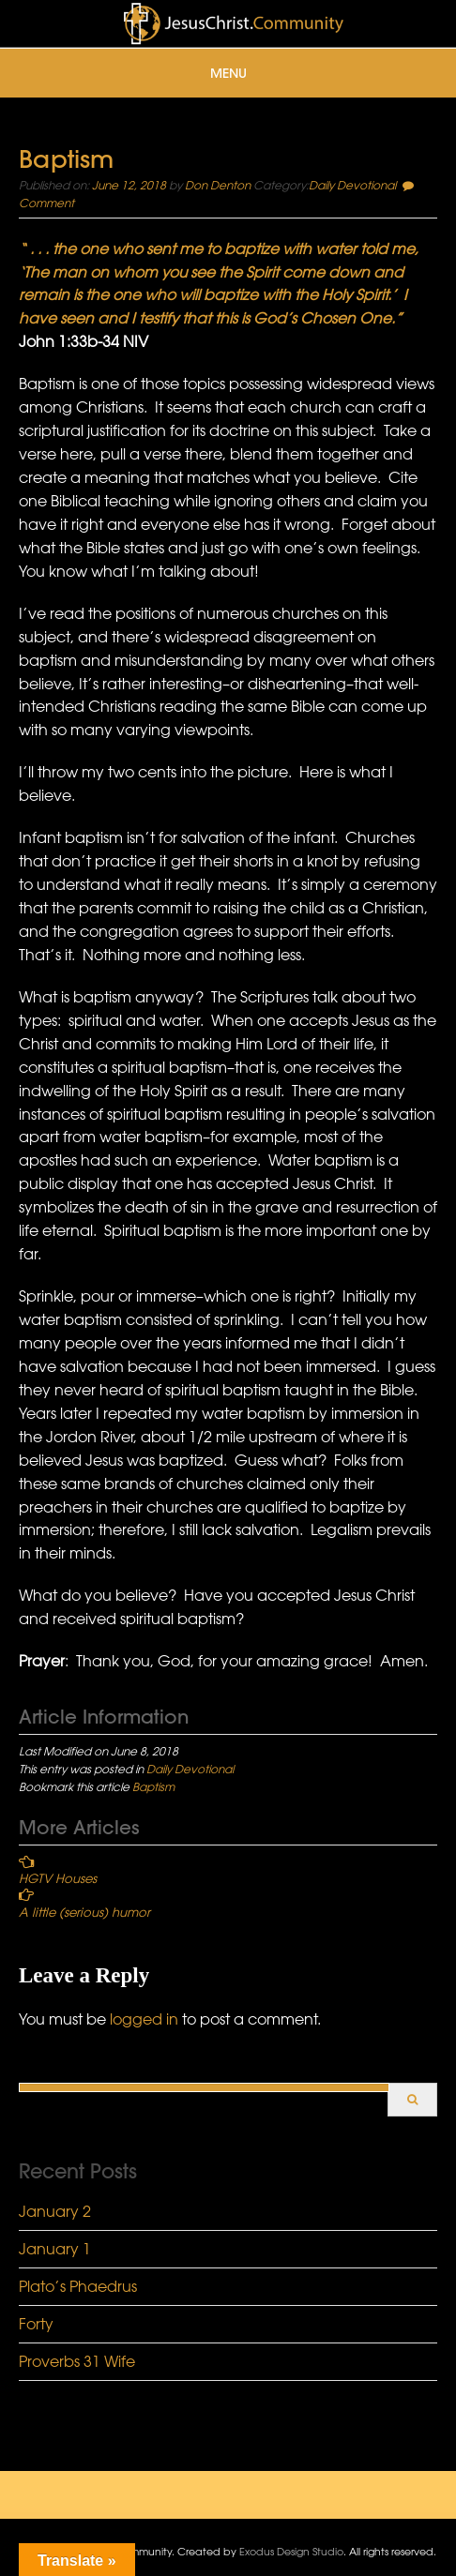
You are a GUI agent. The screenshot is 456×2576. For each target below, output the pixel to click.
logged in (144, 2019)
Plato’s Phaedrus (78, 2286)
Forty (36, 2323)
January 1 (55, 2248)
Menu (228, 73)
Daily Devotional (352, 184)
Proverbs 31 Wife (77, 2361)
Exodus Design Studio (291, 2551)
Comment (46, 202)
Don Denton (218, 184)
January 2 (55, 2211)
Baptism (153, 1786)
